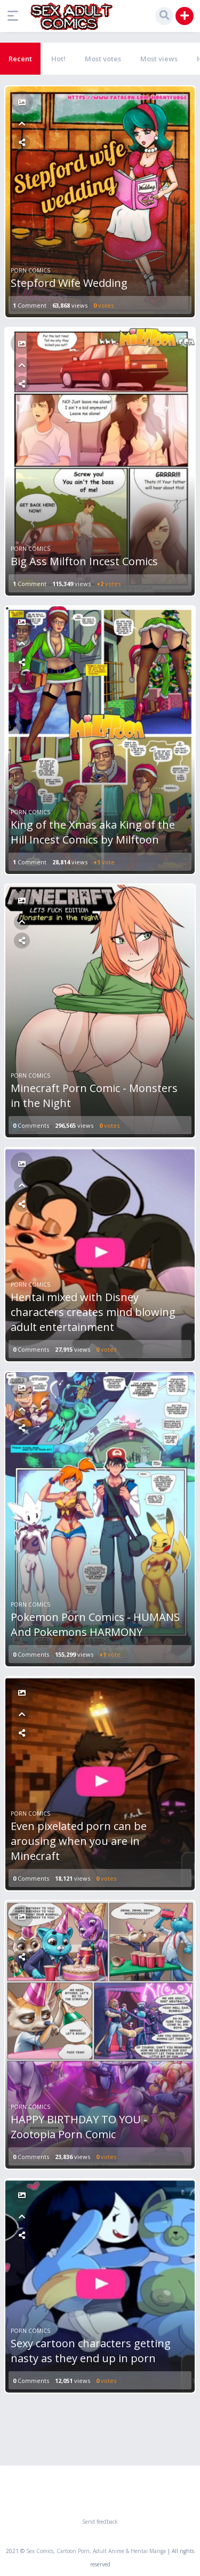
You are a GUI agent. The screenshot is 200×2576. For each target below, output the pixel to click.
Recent (20, 58)
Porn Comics (30, 270)
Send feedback (100, 2521)
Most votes (103, 58)
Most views (159, 58)
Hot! (58, 58)
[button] (15, 16)
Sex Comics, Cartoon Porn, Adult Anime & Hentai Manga (96, 2551)
